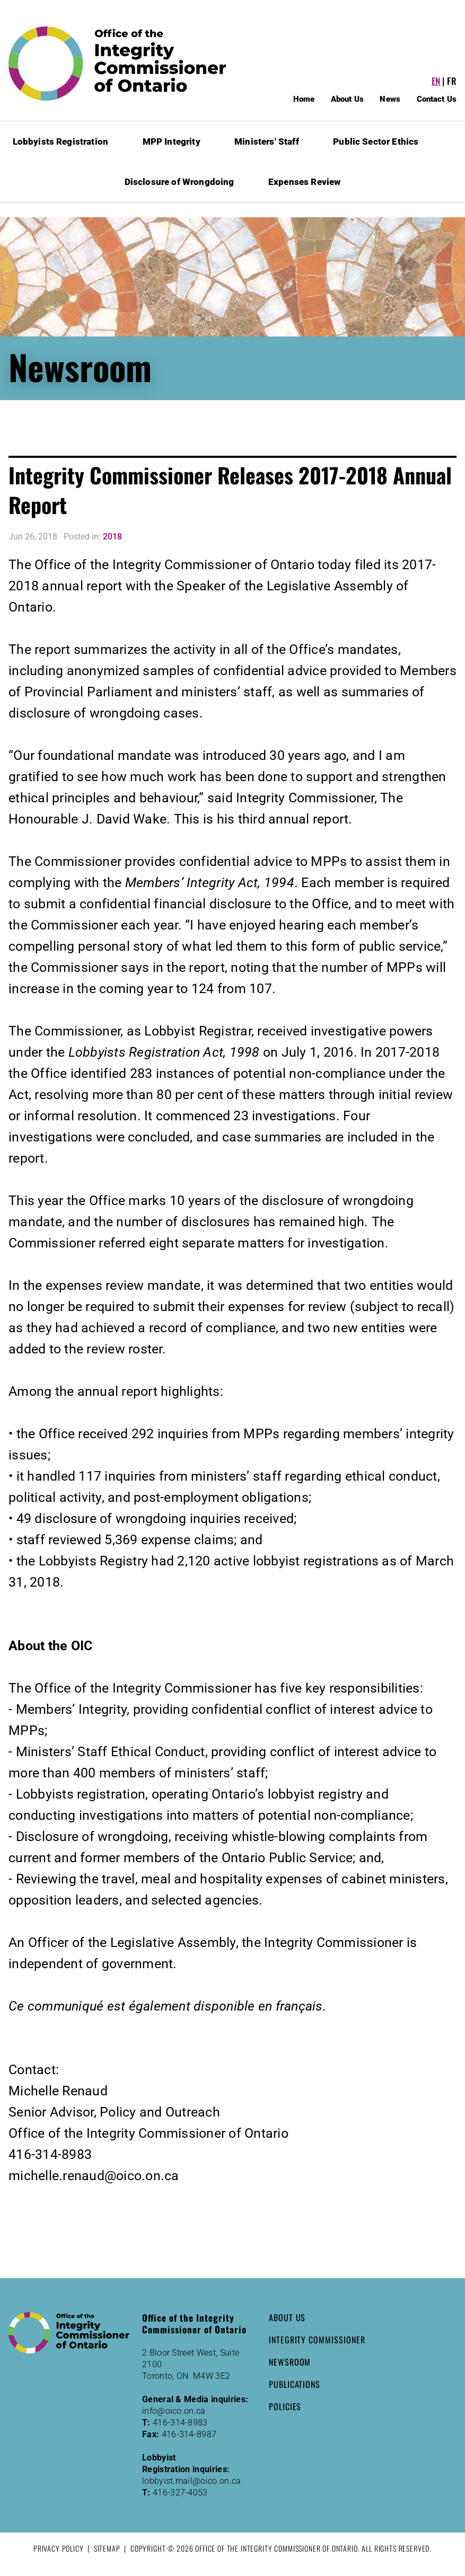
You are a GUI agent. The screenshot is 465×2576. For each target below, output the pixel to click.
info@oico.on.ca (174, 2411)
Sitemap (107, 2548)
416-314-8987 (189, 2434)
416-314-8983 (180, 2423)
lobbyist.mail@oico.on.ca (191, 2481)
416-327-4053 (180, 2493)
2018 (112, 537)
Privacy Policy (58, 2548)
